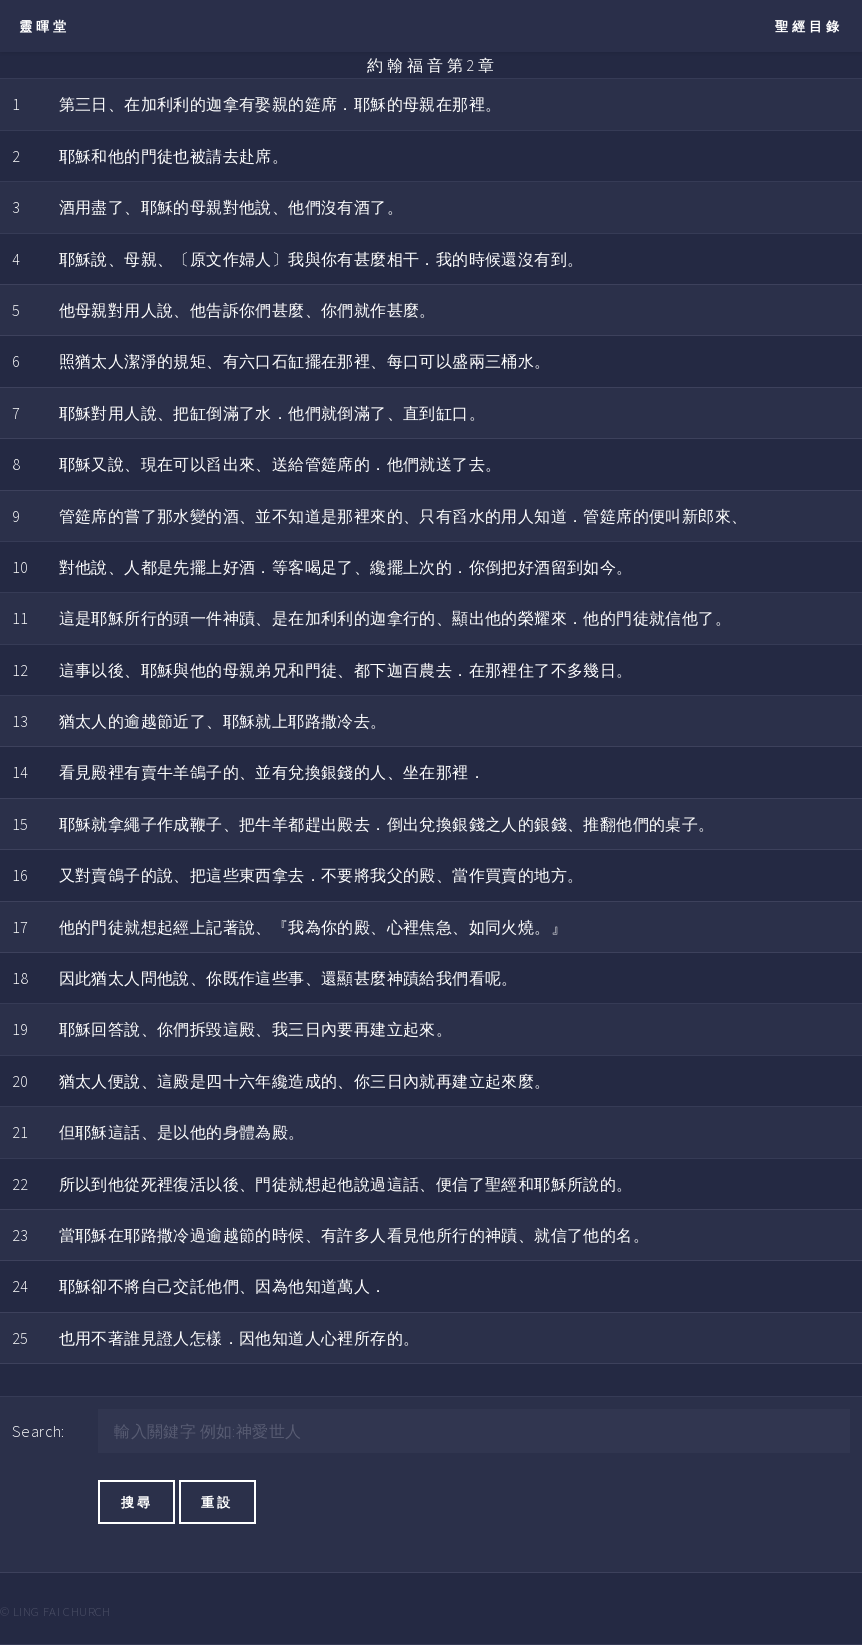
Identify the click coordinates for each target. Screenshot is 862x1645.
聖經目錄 (809, 26)
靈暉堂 (44, 26)
